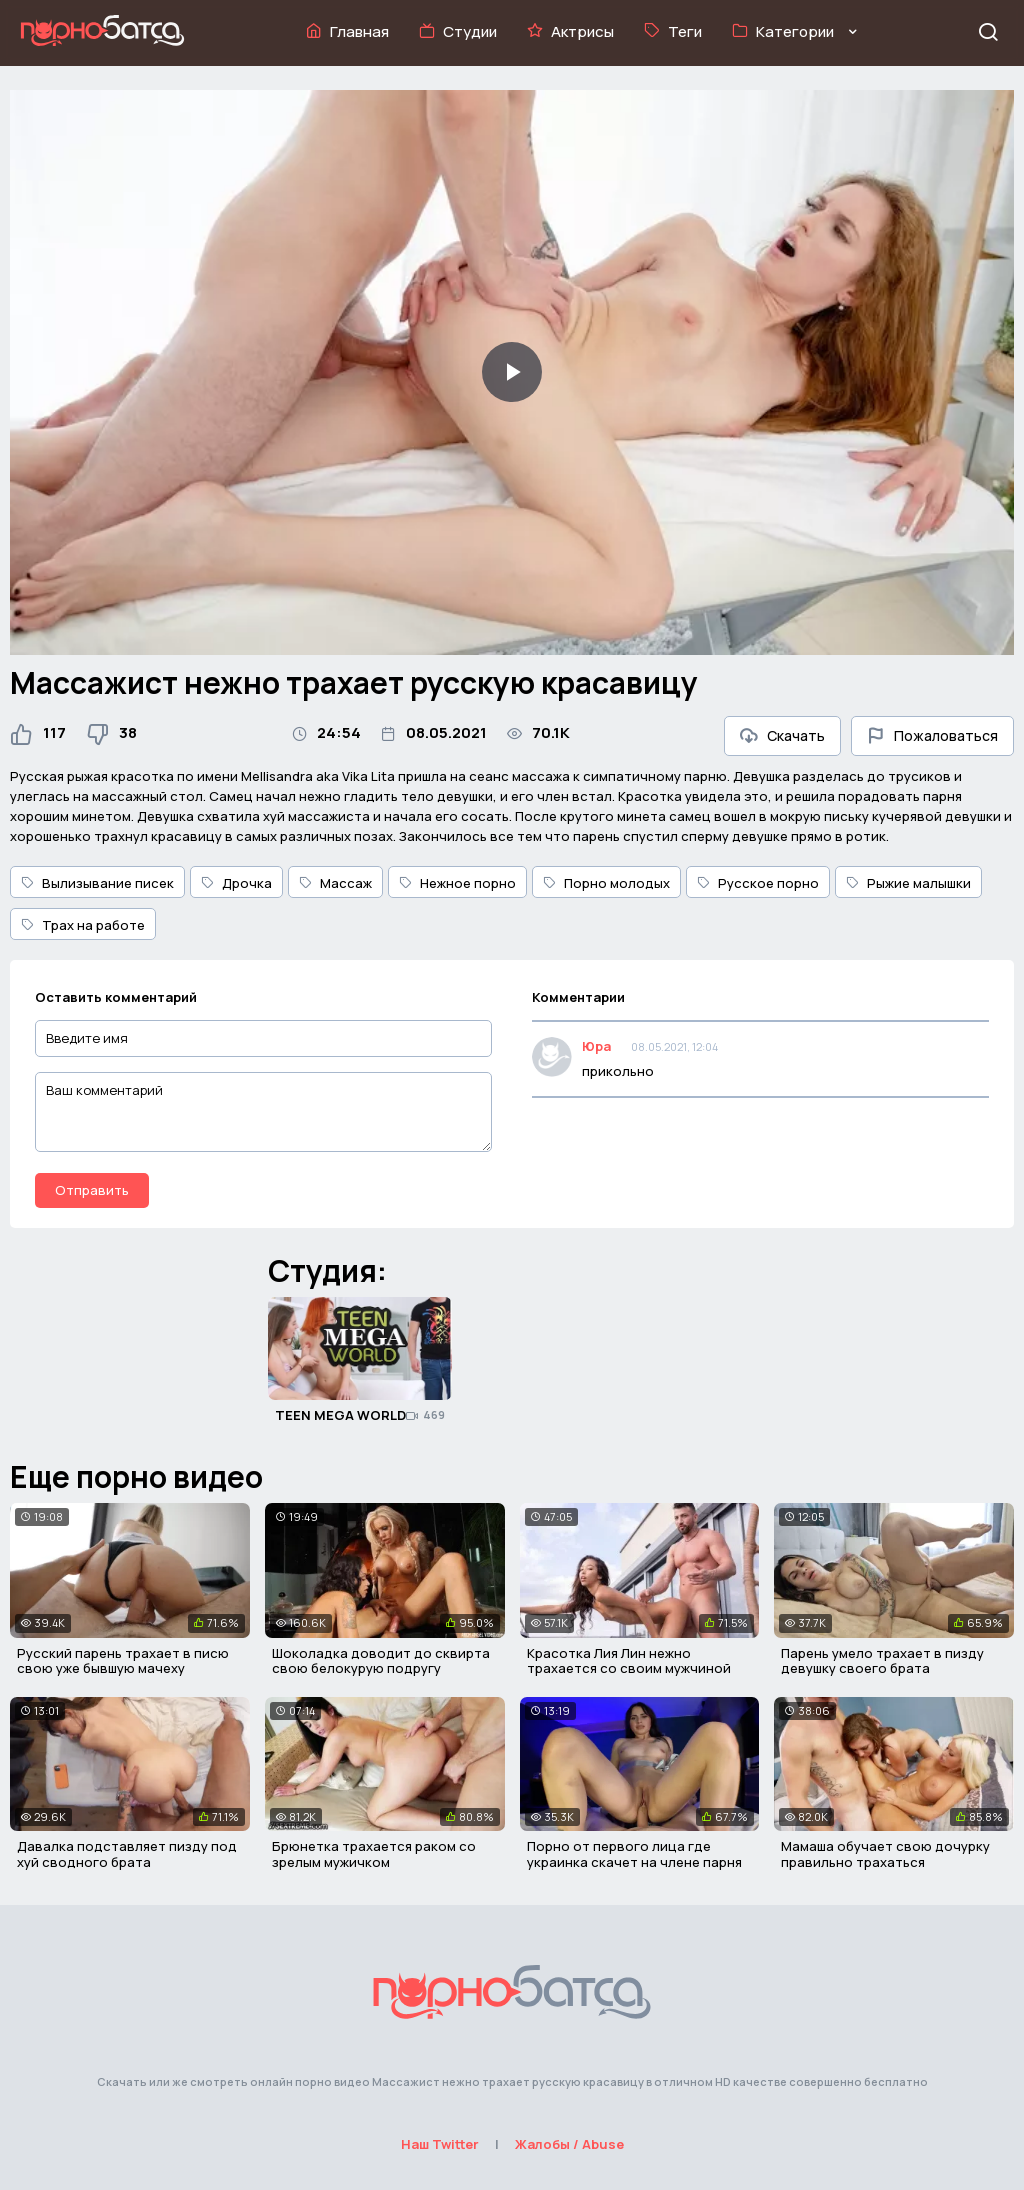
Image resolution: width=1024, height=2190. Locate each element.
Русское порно (758, 883)
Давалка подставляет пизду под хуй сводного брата (127, 1854)
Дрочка (236, 883)
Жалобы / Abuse (569, 2144)
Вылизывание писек (97, 883)
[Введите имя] (263, 1038)
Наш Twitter (440, 2144)
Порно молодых (606, 883)
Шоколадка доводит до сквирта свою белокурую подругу (381, 1661)
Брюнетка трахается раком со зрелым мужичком (374, 1854)
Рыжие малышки (908, 883)
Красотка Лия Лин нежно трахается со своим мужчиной (629, 1661)
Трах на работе (83, 925)
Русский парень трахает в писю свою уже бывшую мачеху (123, 1661)
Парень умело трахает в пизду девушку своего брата (882, 1661)
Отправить (92, 1190)
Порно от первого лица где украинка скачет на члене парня (634, 1854)
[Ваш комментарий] (263, 1112)
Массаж (335, 883)
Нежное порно (457, 883)
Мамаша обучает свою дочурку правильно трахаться (885, 1854)
